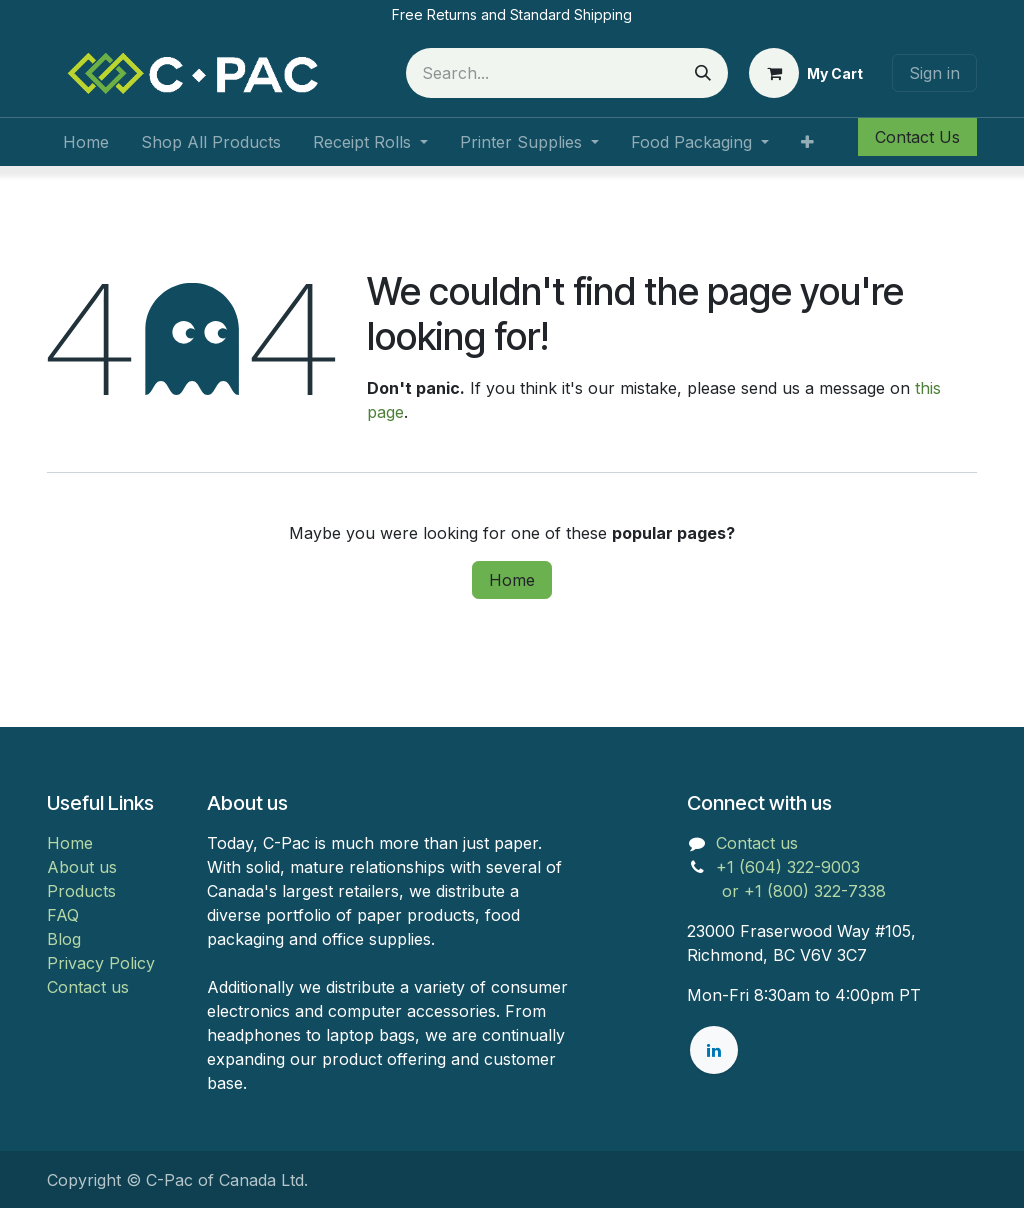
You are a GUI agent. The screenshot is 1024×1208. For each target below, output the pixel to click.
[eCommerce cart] (806, 73)
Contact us (88, 987)
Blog (64, 939)
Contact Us (917, 137)
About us (82, 867)
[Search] (703, 73)
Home (512, 580)
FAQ (63, 915)
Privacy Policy (101, 963)
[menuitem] (86, 142)
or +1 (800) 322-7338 (786, 891)
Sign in (934, 73)
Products (81, 891)
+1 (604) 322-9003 (790, 867)
